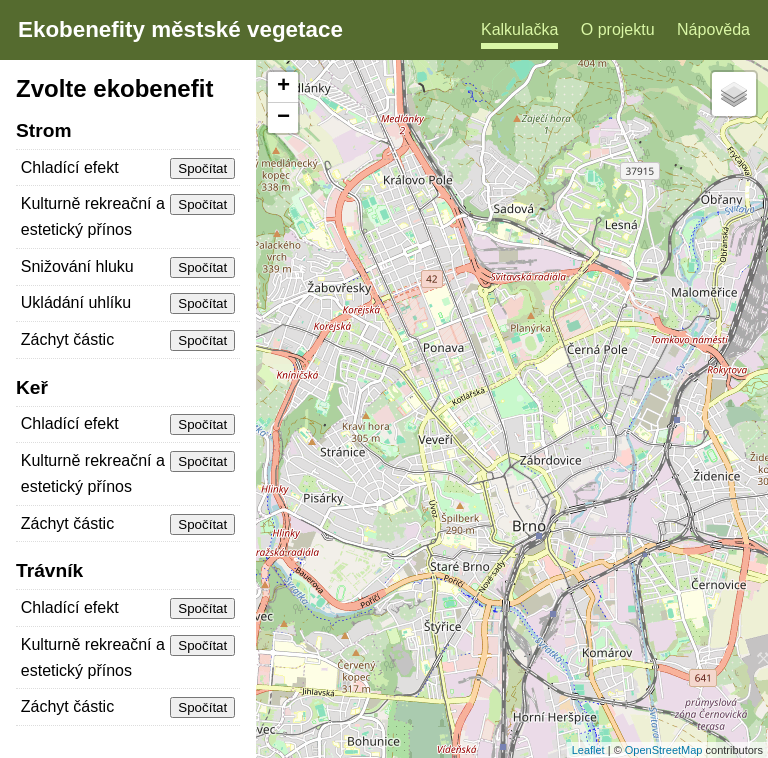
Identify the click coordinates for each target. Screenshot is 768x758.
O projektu (618, 29)
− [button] (283, 118)
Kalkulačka (519, 29)
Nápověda (713, 29)
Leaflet (588, 750)
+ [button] (283, 87)
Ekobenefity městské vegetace (180, 29)
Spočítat (202, 168)
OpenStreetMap (664, 750)
